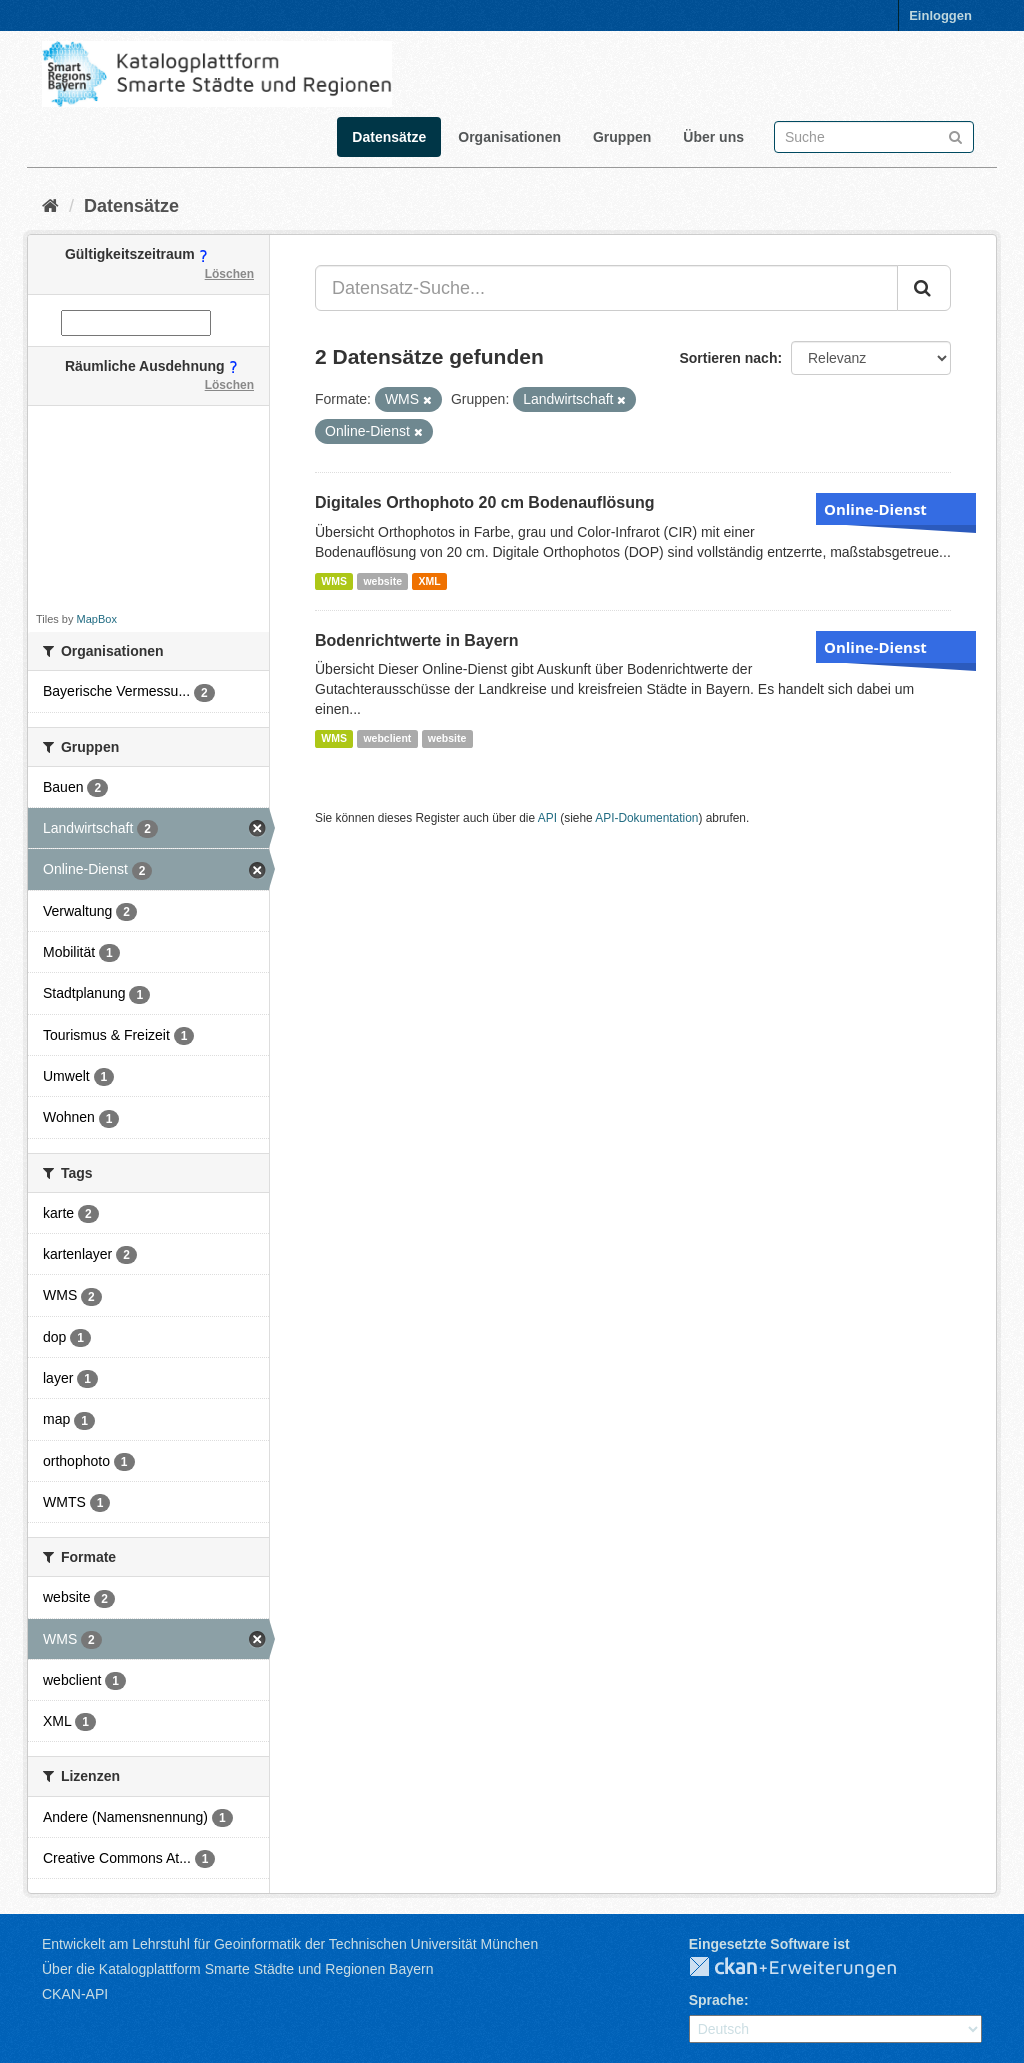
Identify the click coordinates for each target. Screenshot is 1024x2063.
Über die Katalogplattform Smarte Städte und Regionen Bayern (237, 1969)
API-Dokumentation (646, 818)
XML (429, 581)
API (547, 818)
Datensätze (389, 137)
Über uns (713, 137)
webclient (387, 738)
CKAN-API (75, 1994)
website (382, 581)
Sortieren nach (728, 358)
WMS (334, 581)
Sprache (716, 2000)
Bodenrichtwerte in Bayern (417, 640)
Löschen (229, 274)
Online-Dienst (875, 509)
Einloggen (940, 15)
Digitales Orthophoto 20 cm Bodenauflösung (485, 502)
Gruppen (622, 137)
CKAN (809, 1968)
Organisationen (509, 137)
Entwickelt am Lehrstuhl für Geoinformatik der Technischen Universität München (290, 1944)
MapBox (97, 619)
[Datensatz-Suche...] (606, 288)
